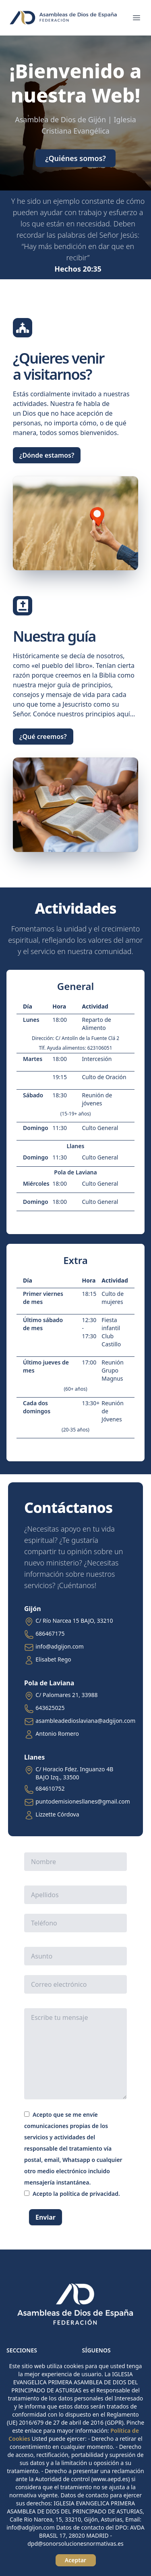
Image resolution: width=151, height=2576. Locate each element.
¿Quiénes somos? (75, 158)
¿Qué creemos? (43, 736)
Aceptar (75, 2560)
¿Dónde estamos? (46, 455)
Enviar (45, 2217)
